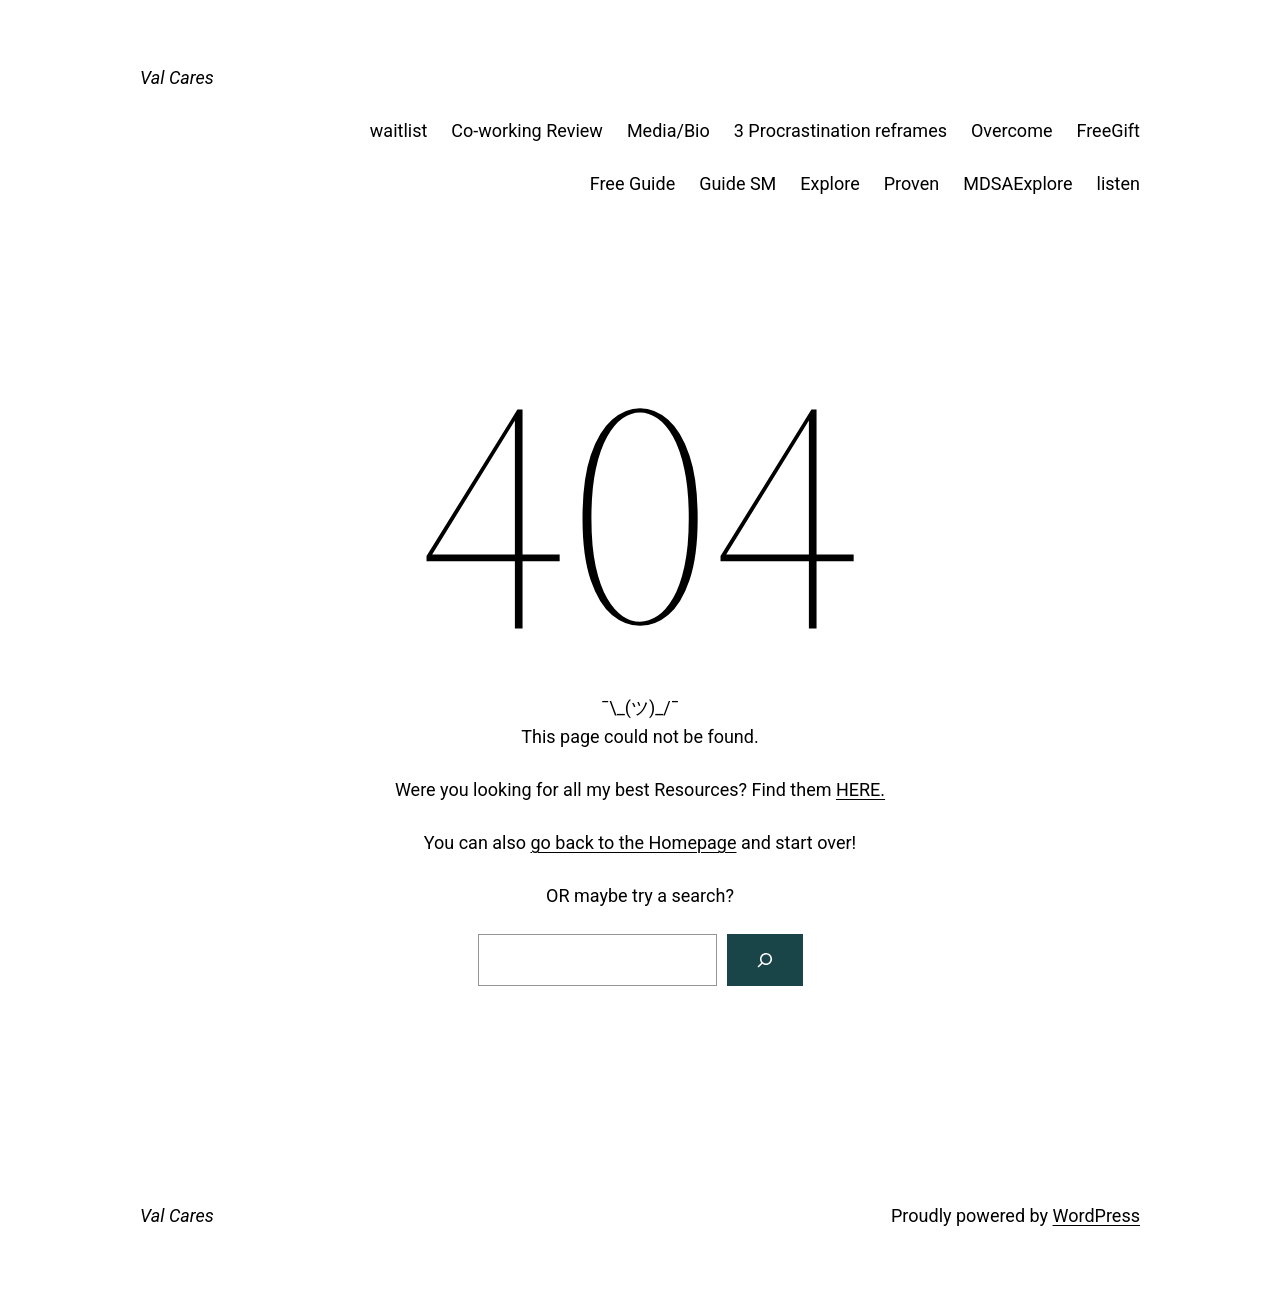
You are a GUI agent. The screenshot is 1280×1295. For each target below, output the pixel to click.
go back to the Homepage (634, 842)
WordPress (1096, 1215)
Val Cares (177, 77)
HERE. (860, 789)
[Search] (765, 960)
